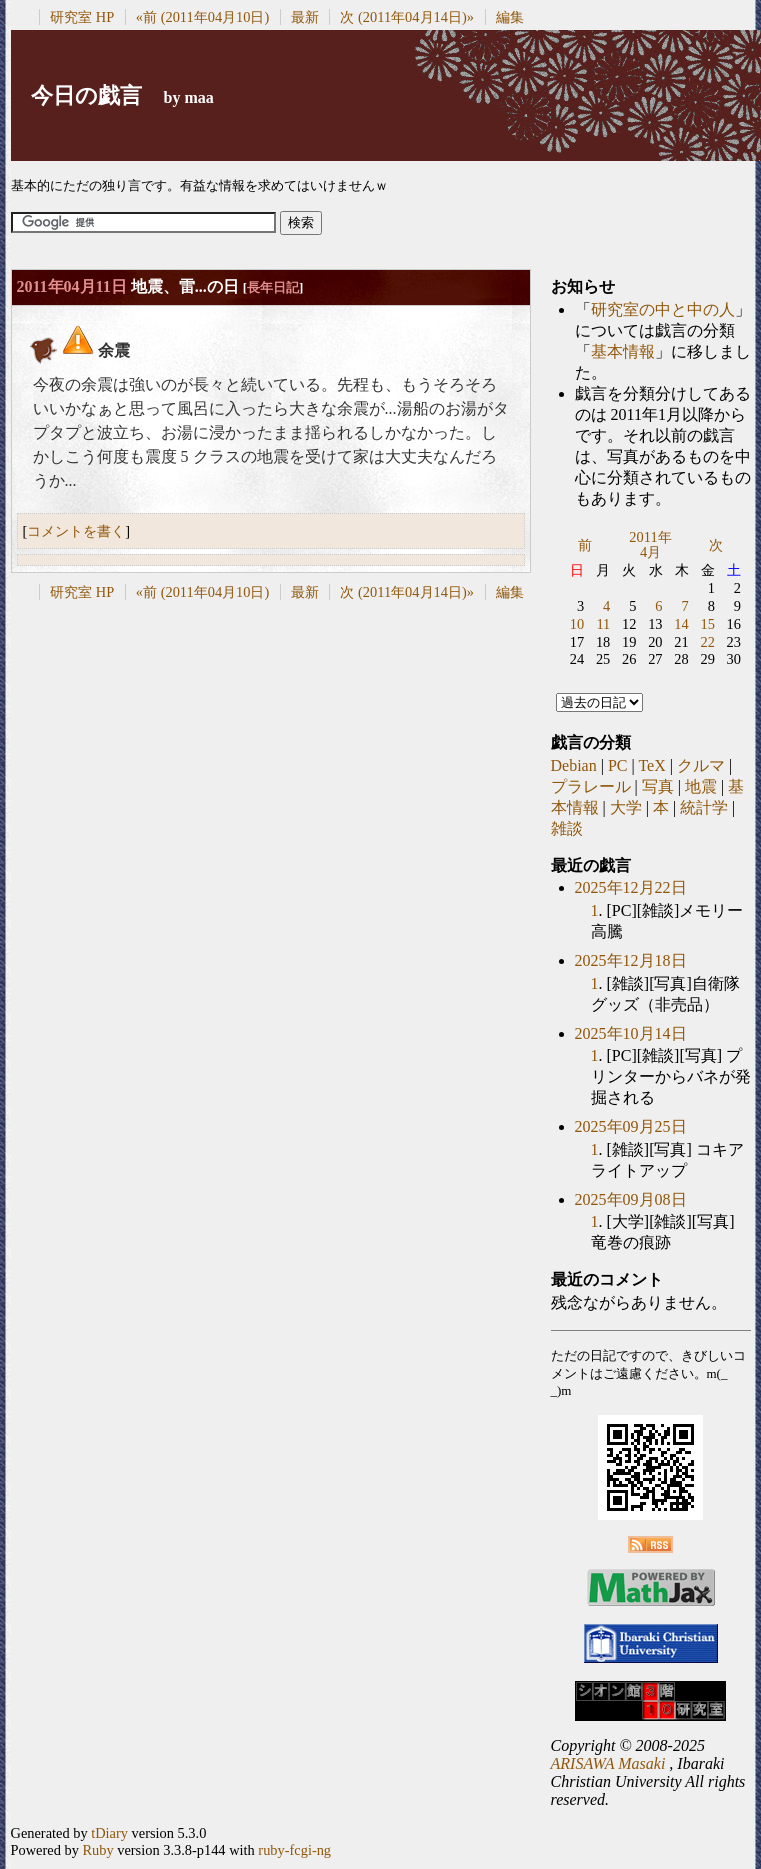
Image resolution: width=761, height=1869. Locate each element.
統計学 (704, 807)
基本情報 (623, 351)
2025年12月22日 (631, 887)
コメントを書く (76, 531)
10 (577, 624)
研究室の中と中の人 (663, 309)
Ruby (97, 1850)
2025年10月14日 (631, 1033)
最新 (305, 17)
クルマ (701, 765)
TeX (651, 765)
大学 (626, 807)
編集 (510, 17)
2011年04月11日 (72, 286)
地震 (701, 786)
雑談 (567, 828)
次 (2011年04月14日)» (406, 17)
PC (618, 765)
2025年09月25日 (631, 1126)
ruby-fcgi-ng (294, 1850)
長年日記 (273, 287)
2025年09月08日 (631, 1199)
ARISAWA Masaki (608, 1763)
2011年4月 (650, 545)
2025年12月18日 (631, 960)
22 (707, 642)
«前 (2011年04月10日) (202, 17)
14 (681, 624)
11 (603, 624)
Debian (574, 765)
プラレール (591, 786)
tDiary (109, 1833)
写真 (658, 786)
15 (707, 624)
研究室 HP (82, 17)
